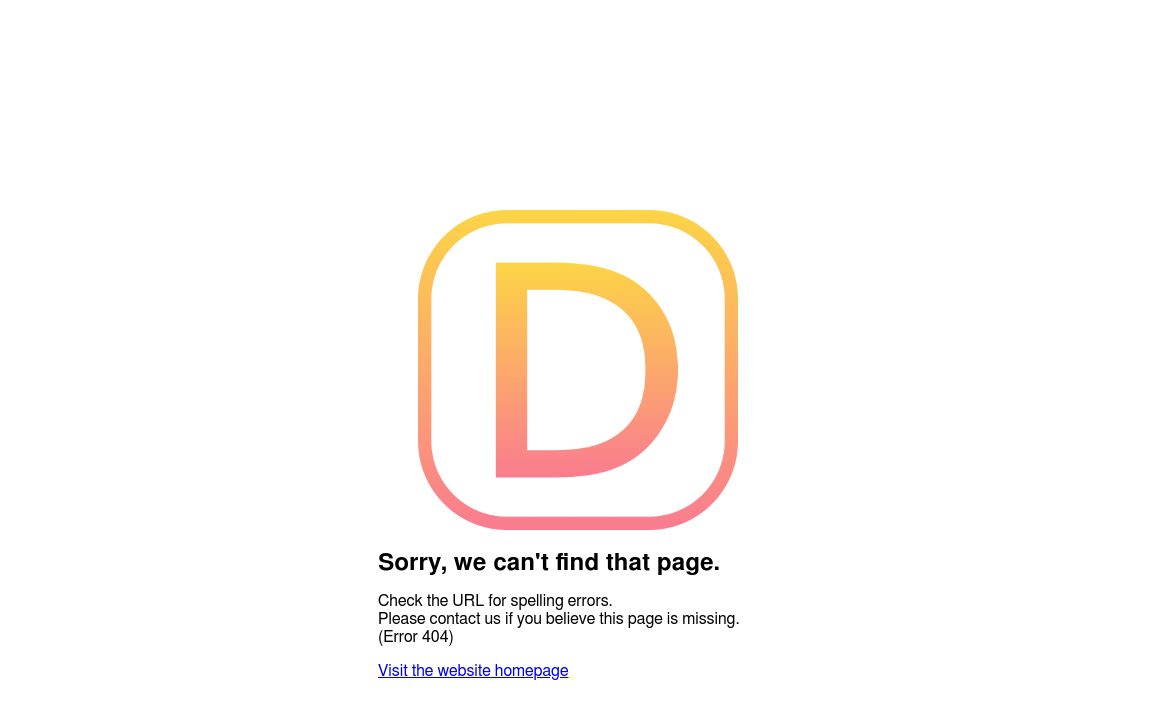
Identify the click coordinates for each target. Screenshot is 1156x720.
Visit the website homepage (473, 671)
